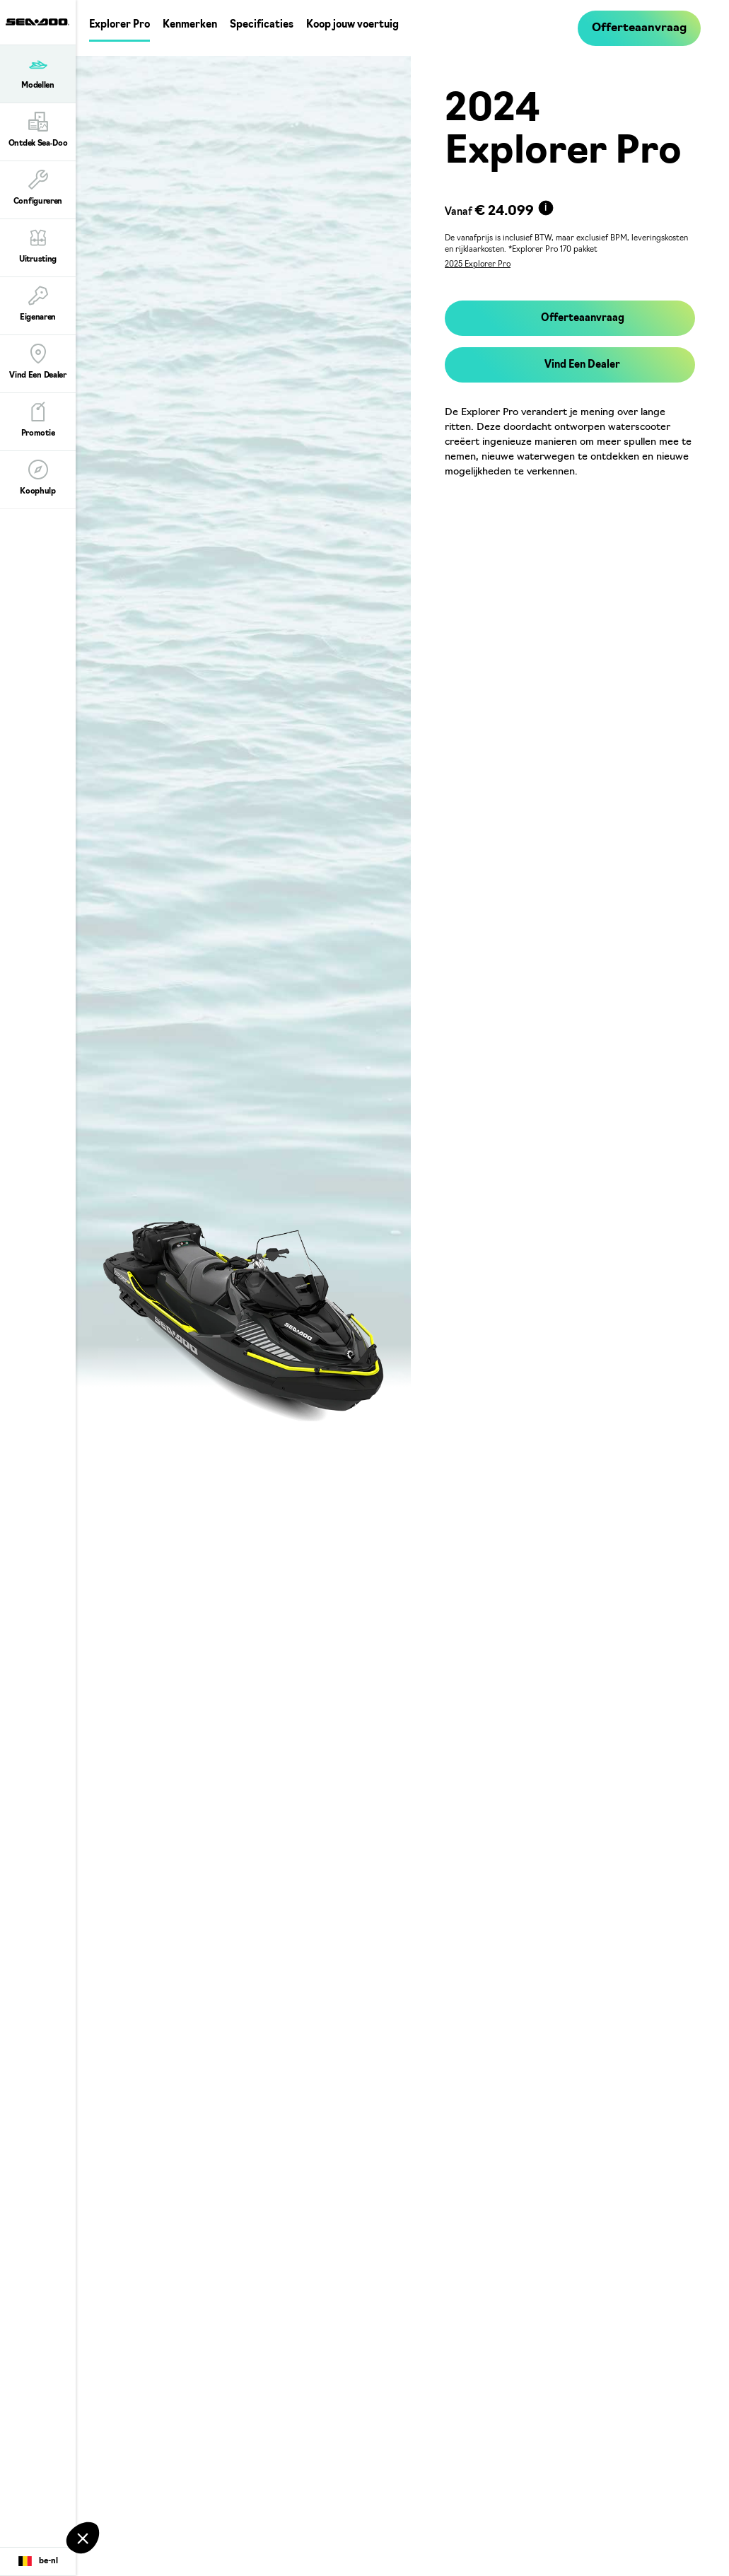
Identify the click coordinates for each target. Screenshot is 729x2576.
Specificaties (261, 25)
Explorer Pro (119, 25)
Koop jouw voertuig (352, 25)
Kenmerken (190, 25)
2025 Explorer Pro (478, 265)
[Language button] (38, 2562)
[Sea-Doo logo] (37, 22)
